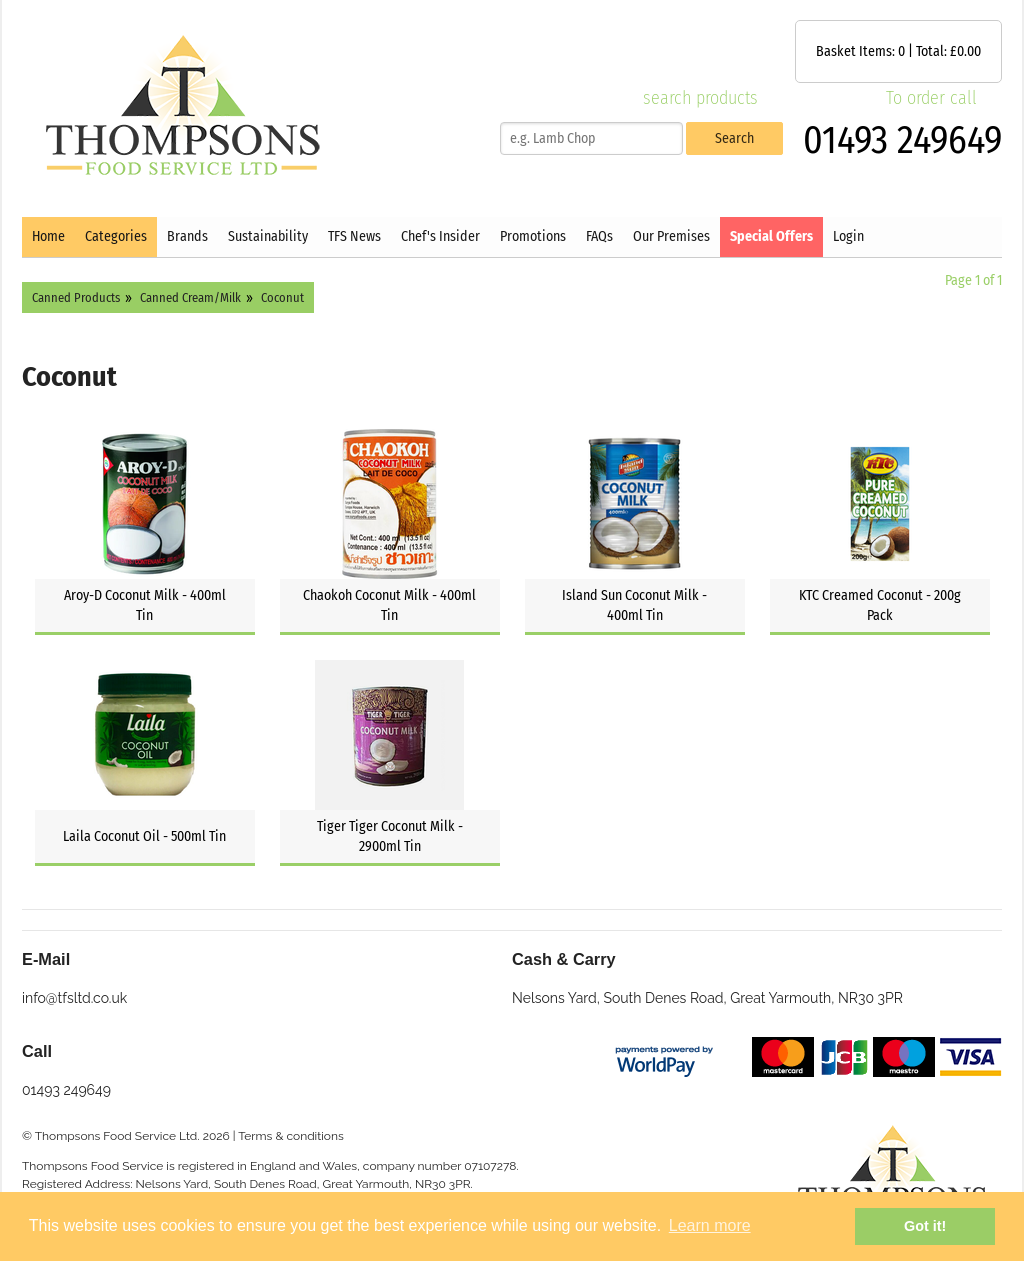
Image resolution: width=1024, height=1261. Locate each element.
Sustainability (268, 236)
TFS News (354, 236)
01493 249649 (902, 140)
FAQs (599, 236)
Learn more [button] (710, 1225)
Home (48, 236)
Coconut (282, 297)
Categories (116, 236)
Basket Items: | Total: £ (898, 51)
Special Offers (771, 236)
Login (848, 236)
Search (734, 138)
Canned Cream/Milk (190, 297)
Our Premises (671, 236)
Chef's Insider (440, 236)
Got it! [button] (925, 1226)
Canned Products (76, 297)
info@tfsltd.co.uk (74, 998)
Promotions (533, 236)
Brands (187, 236)
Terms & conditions (291, 1136)
